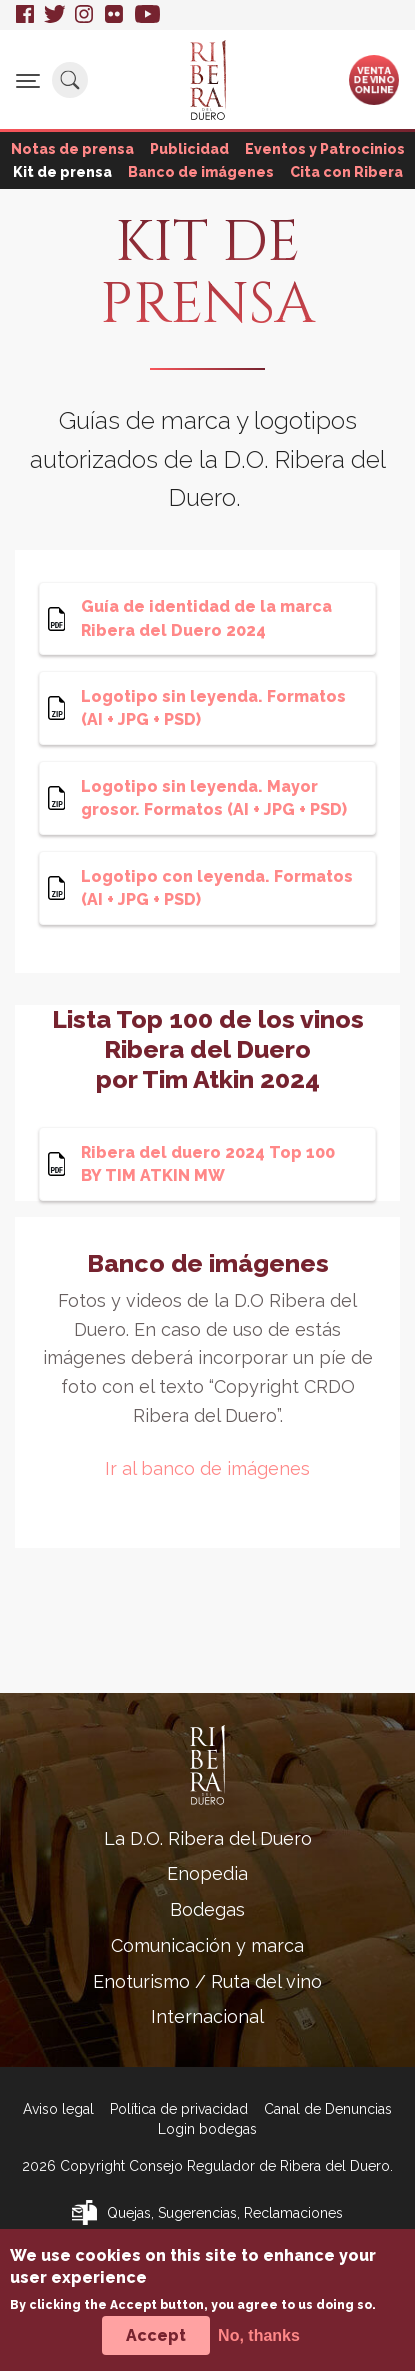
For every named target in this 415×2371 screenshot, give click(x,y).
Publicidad (189, 149)
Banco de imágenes (201, 172)
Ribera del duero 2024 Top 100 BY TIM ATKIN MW (208, 1164)
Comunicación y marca (207, 1945)
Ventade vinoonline (374, 79)
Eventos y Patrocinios (325, 149)
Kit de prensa (62, 172)
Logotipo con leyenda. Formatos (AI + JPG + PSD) (217, 888)
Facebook (25, 15)
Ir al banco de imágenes (207, 1468)
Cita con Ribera (346, 172)
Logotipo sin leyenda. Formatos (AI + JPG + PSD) (213, 708)
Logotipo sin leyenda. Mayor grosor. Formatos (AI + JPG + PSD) (214, 798)
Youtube (147, 15)
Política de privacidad (179, 2109)
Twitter (54, 15)
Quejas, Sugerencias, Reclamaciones (225, 2213)
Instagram (85, 15)
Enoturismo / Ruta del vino (207, 1981)
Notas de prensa (72, 149)
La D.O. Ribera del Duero (208, 1838)
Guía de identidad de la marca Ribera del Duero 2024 (206, 618)
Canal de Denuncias (328, 2109)
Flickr (115, 15)
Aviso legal (58, 2109)
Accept (156, 2343)
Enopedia (207, 1873)
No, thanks (259, 2343)
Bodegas (207, 1909)
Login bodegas (207, 2129)
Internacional (207, 2016)
